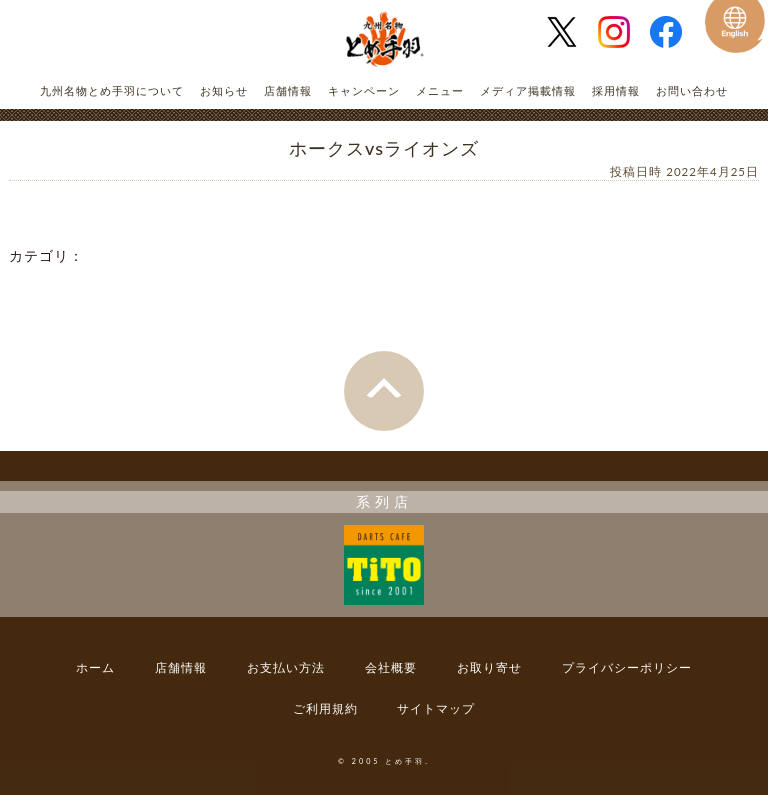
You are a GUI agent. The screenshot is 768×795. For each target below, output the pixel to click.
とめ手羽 (384, 39)
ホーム (95, 667)
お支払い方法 (286, 667)
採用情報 (616, 90)
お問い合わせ (692, 90)
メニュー (440, 90)
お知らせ (224, 90)
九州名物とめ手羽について (112, 90)
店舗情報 (288, 90)
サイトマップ (436, 708)
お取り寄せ (489, 667)
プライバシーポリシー (627, 667)
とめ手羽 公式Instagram (622, 32)
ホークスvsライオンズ (384, 148)
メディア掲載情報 (528, 90)
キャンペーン (364, 90)
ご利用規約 (325, 708)
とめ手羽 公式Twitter (570, 32)
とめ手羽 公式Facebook (674, 32)
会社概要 (391, 667)
